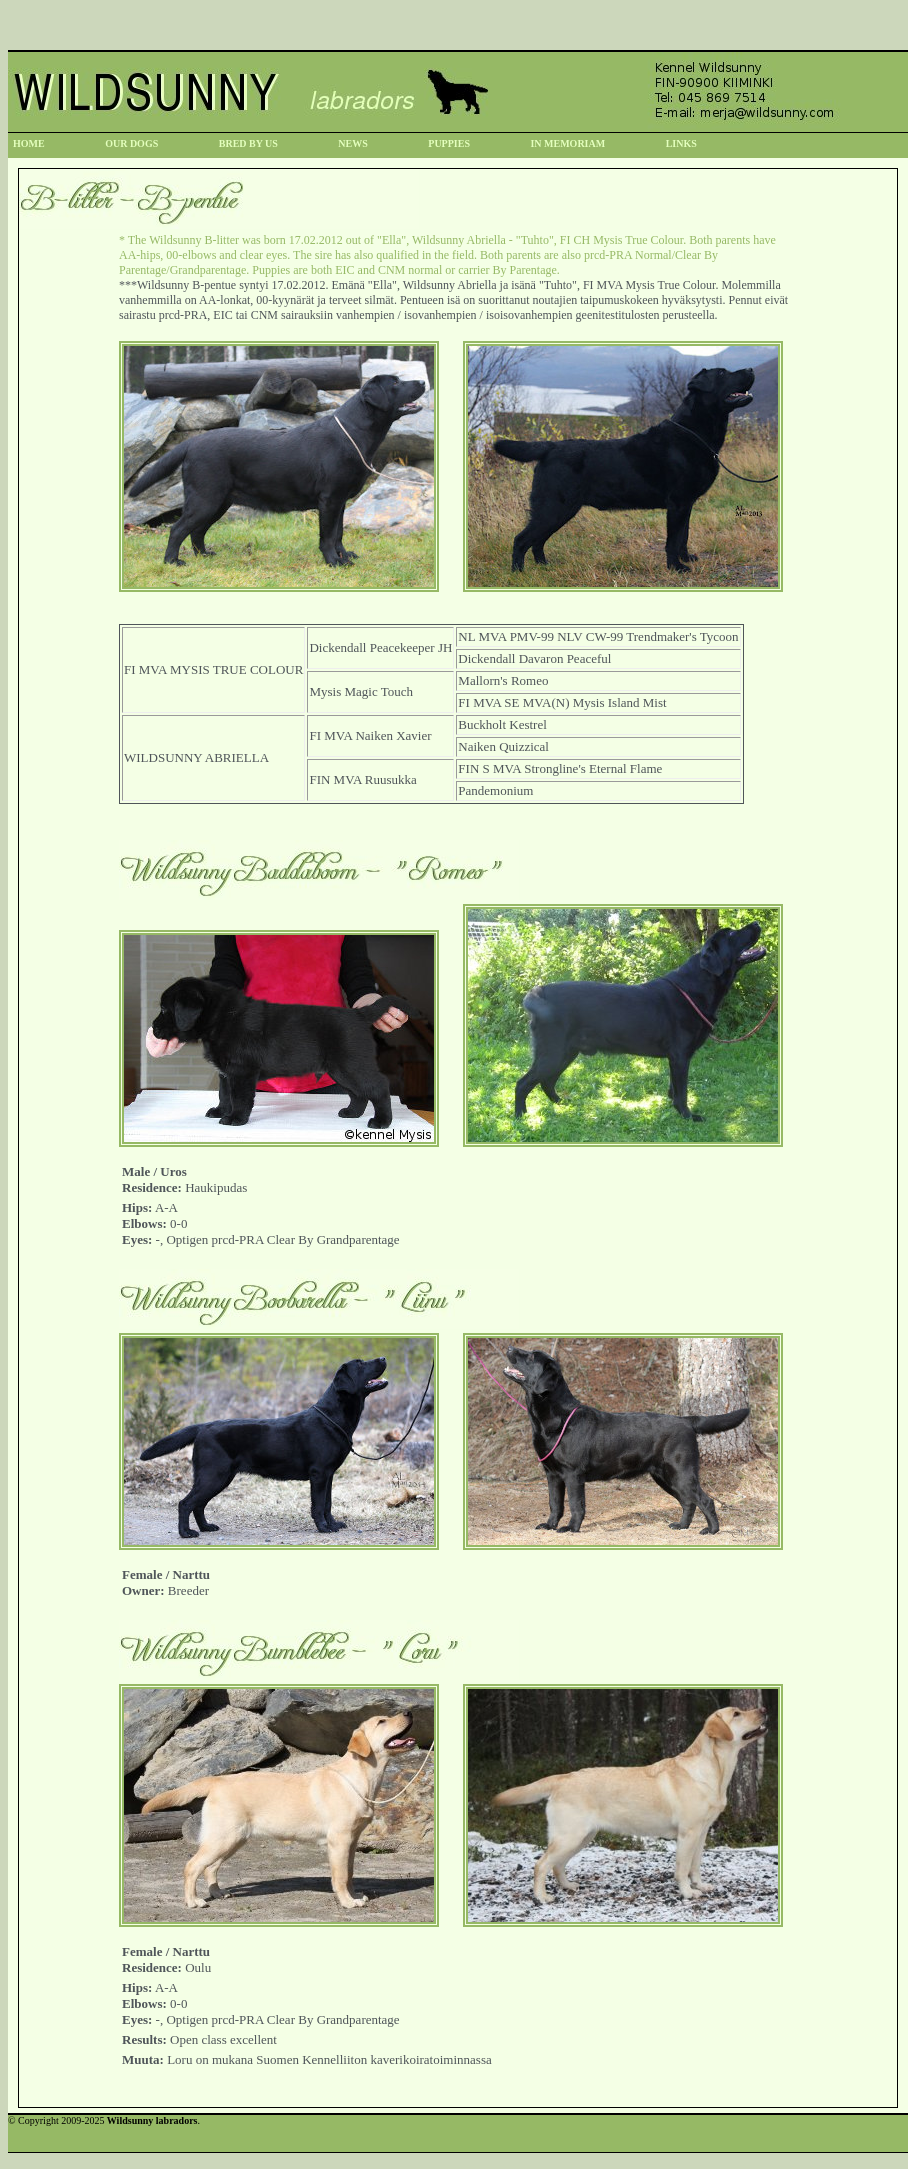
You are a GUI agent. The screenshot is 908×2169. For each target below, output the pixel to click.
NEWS (352, 143)
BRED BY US (248, 143)
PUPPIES (449, 143)
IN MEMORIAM (567, 143)
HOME (29, 143)
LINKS (681, 143)
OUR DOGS (131, 143)
